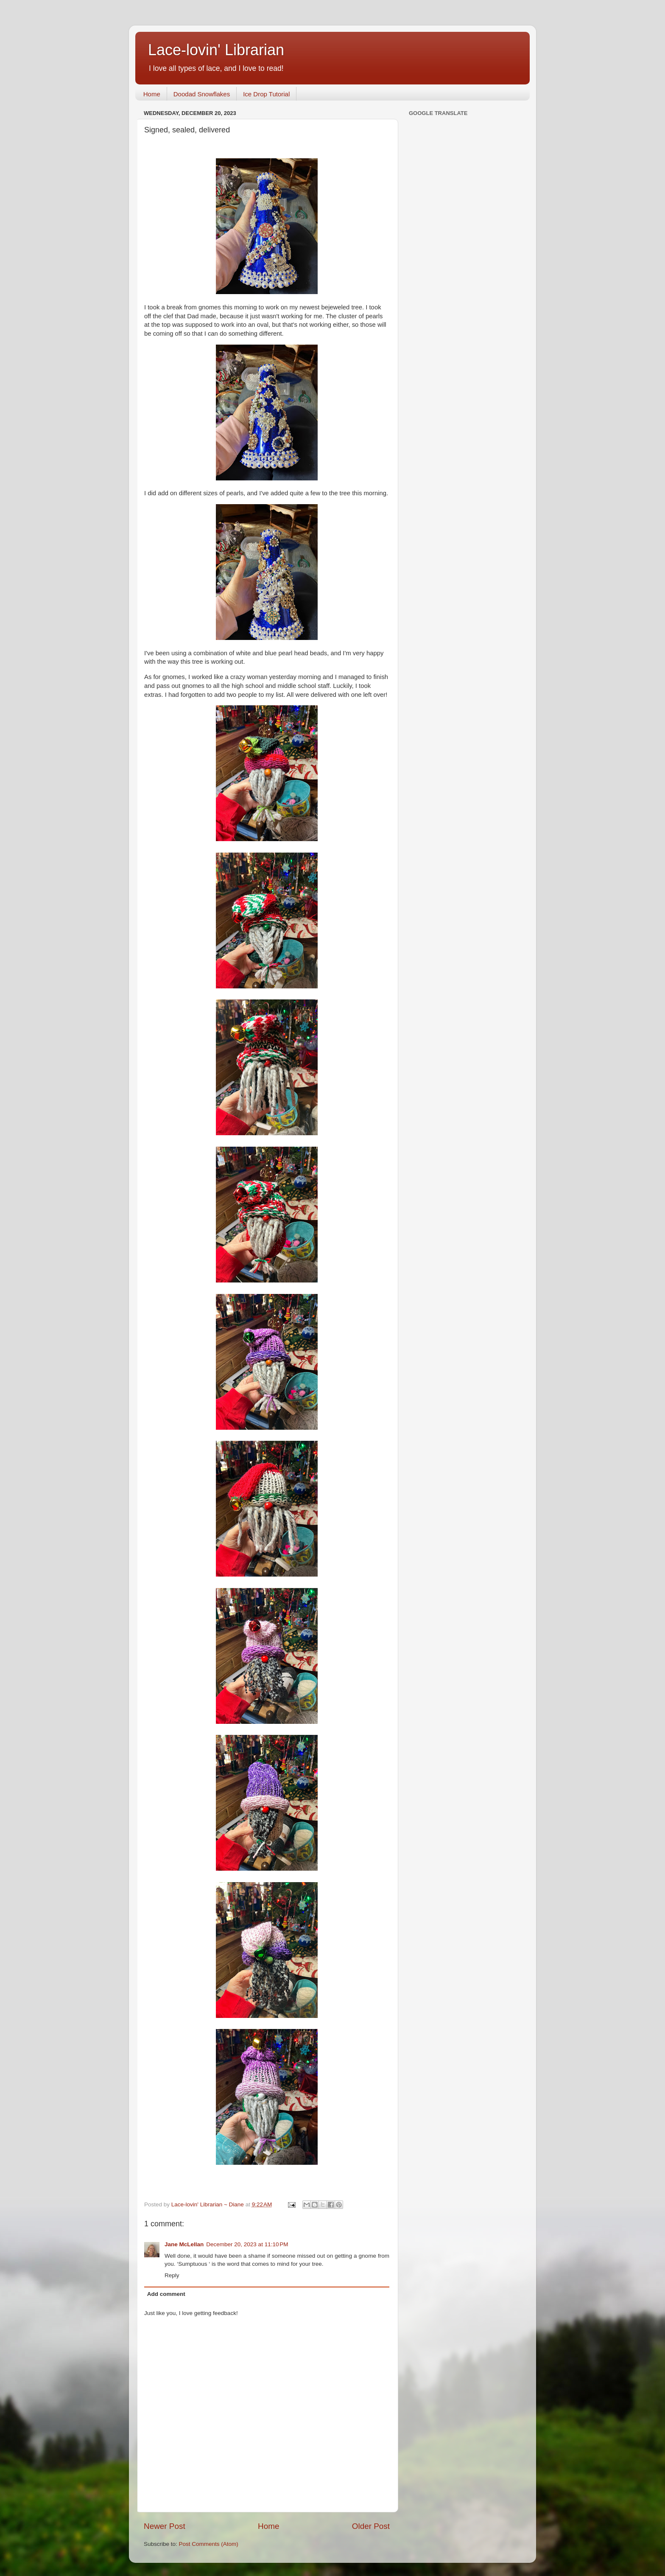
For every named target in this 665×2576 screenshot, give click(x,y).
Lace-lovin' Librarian (216, 50)
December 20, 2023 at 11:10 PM (247, 2244)
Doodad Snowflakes (201, 94)
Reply (172, 2275)
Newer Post (164, 2526)
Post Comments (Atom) (208, 2544)
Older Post (371, 2526)
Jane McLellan (184, 2244)
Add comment (166, 2294)
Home (151, 94)
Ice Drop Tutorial (266, 94)
